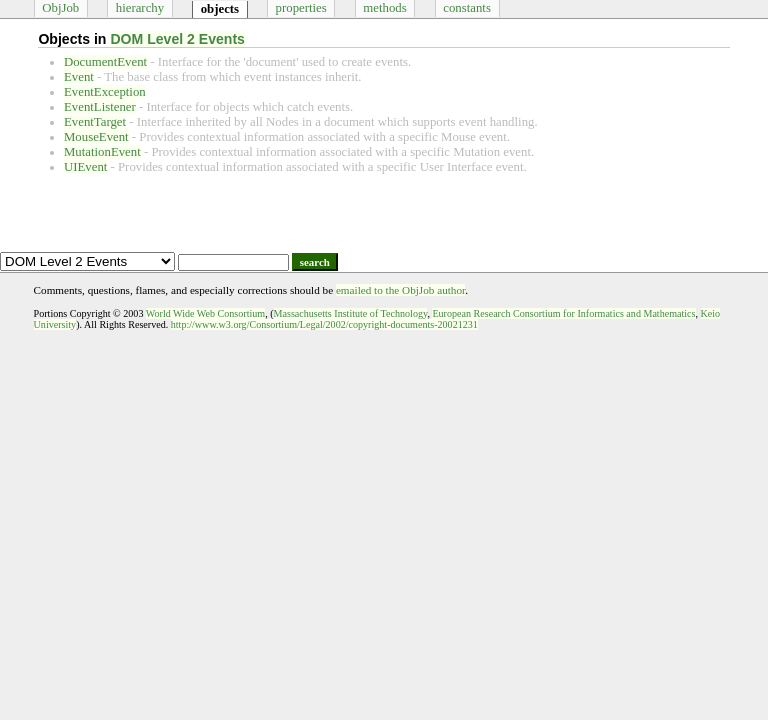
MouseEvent (96, 137)
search (315, 262)
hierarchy (140, 8)
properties (301, 8)
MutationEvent (102, 152)
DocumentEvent (105, 62)
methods (384, 8)
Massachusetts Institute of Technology (351, 313)
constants (467, 8)
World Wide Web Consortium (205, 313)
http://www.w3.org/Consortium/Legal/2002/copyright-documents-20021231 (324, 324)
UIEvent (85, 167)
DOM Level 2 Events (177, 39)
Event (79, 77)
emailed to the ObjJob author (400, 290)
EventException (105, 92)
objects (220, 9)
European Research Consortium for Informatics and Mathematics (563, 313)
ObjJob (60, 8)
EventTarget (95, 122)
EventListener (100, 107)
